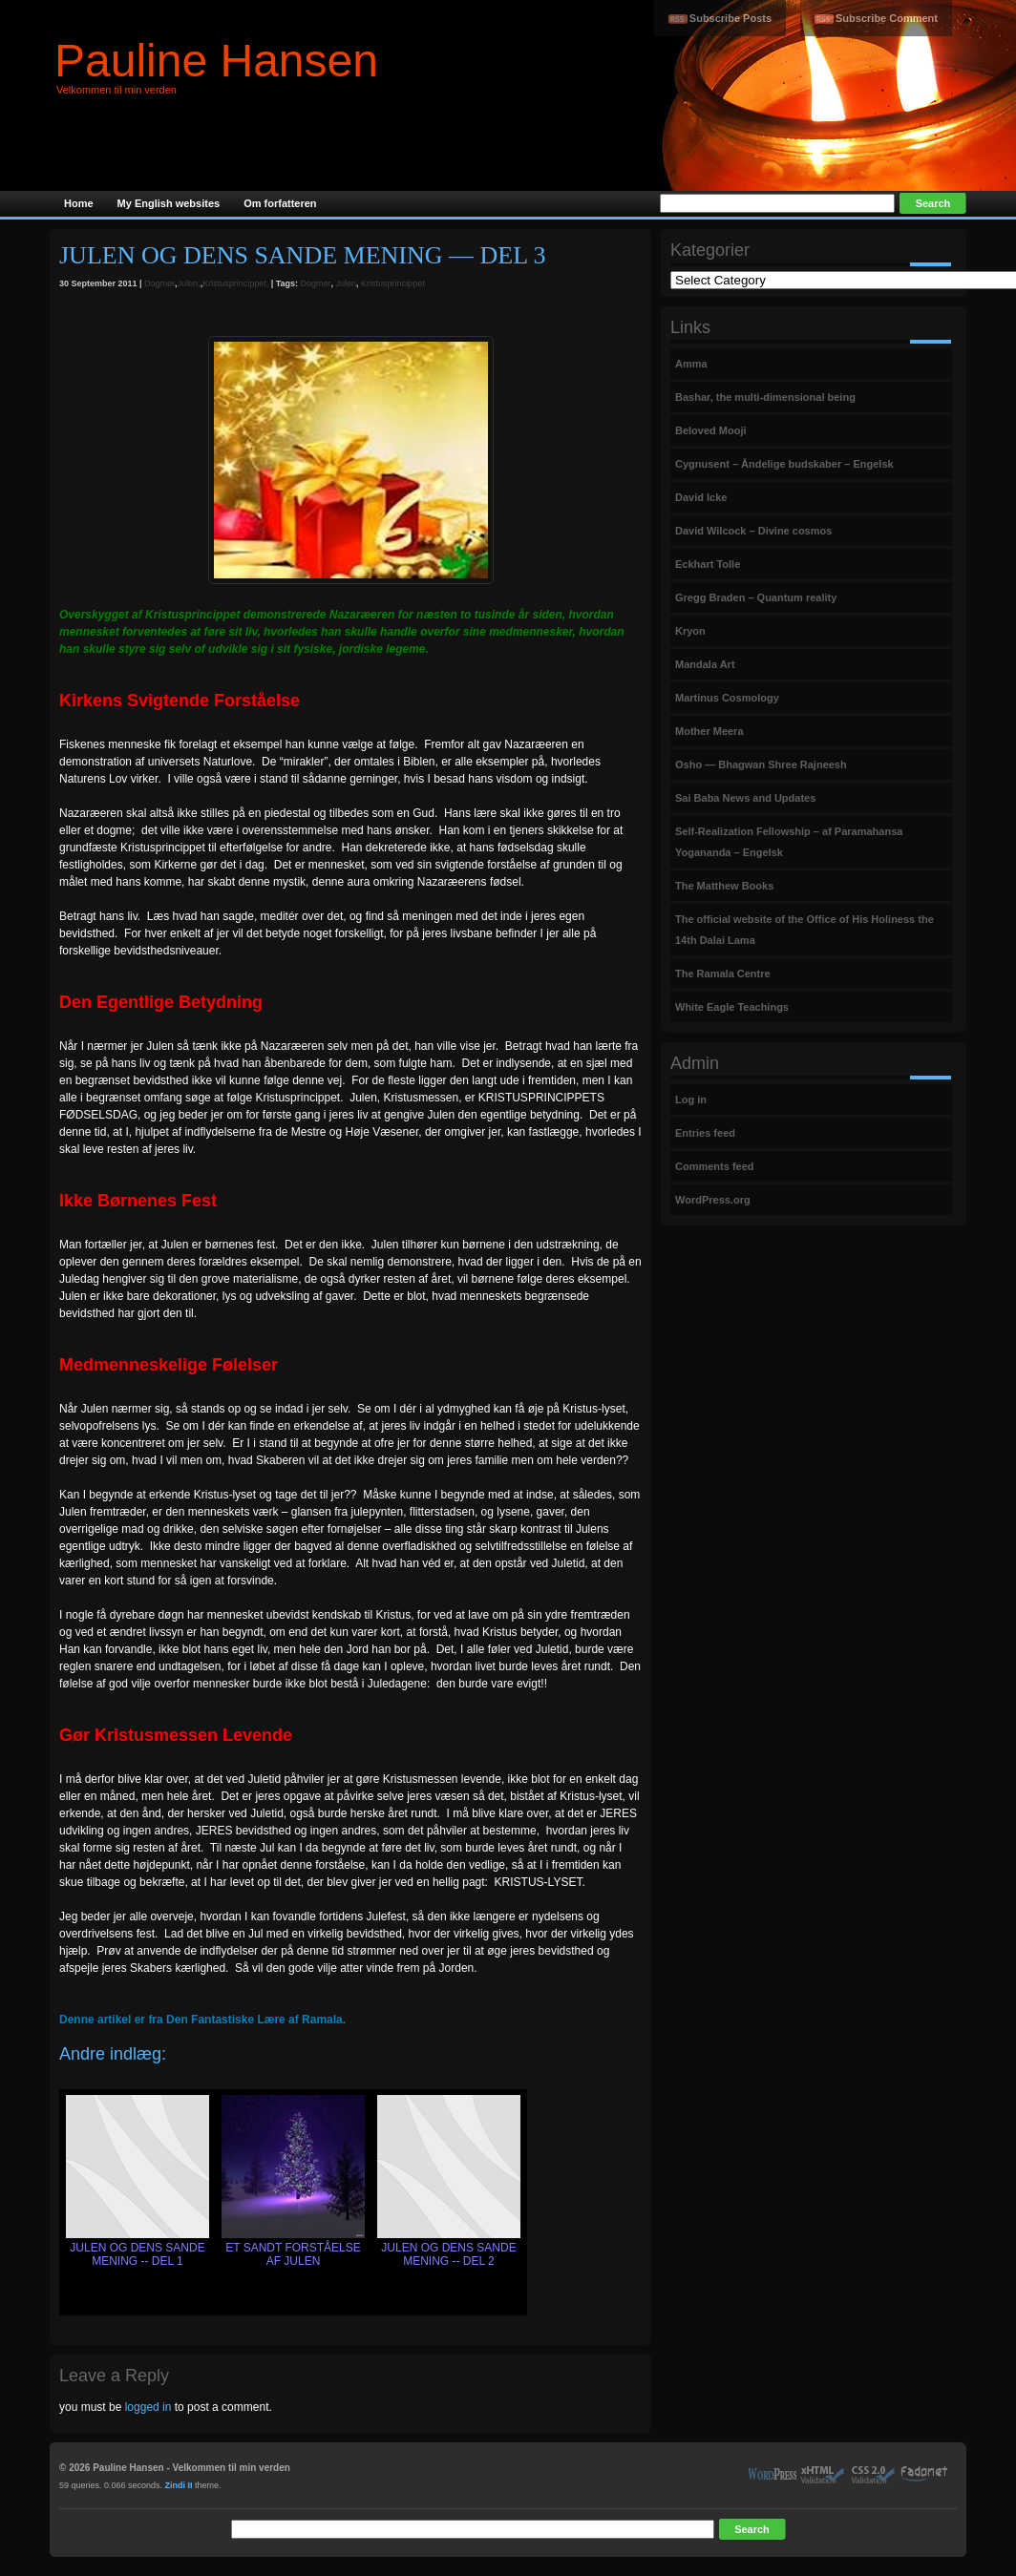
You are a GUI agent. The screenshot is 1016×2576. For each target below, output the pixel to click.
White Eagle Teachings (732, 1007)
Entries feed (705, 1133)
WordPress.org (713, 1199)
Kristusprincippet (393, 283)
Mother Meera (709, 731)
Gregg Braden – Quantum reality (755, 597)
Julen (346, 283)
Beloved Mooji (711, 430)
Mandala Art (705, 664)
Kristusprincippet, (235, 283)
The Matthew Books (724, 885)
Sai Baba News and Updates (745, 798)
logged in (148, 2407)
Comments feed (714, 1166)
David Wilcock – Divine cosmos (753, 530)
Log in (691, 1099)
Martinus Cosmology (727, 697)
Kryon (690, 631)
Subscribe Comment (887, 18)
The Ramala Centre (723, 973)
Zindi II (179, 2485)
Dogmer (159, 283)
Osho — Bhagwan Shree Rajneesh (761, 764)
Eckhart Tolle (707, 564)
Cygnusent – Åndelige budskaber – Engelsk (784, 464)
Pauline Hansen (216, 60)
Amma (691, 363)
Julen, (189, 283)
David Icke (701, 497)
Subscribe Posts (730, 18)
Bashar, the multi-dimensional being (765, 397)
